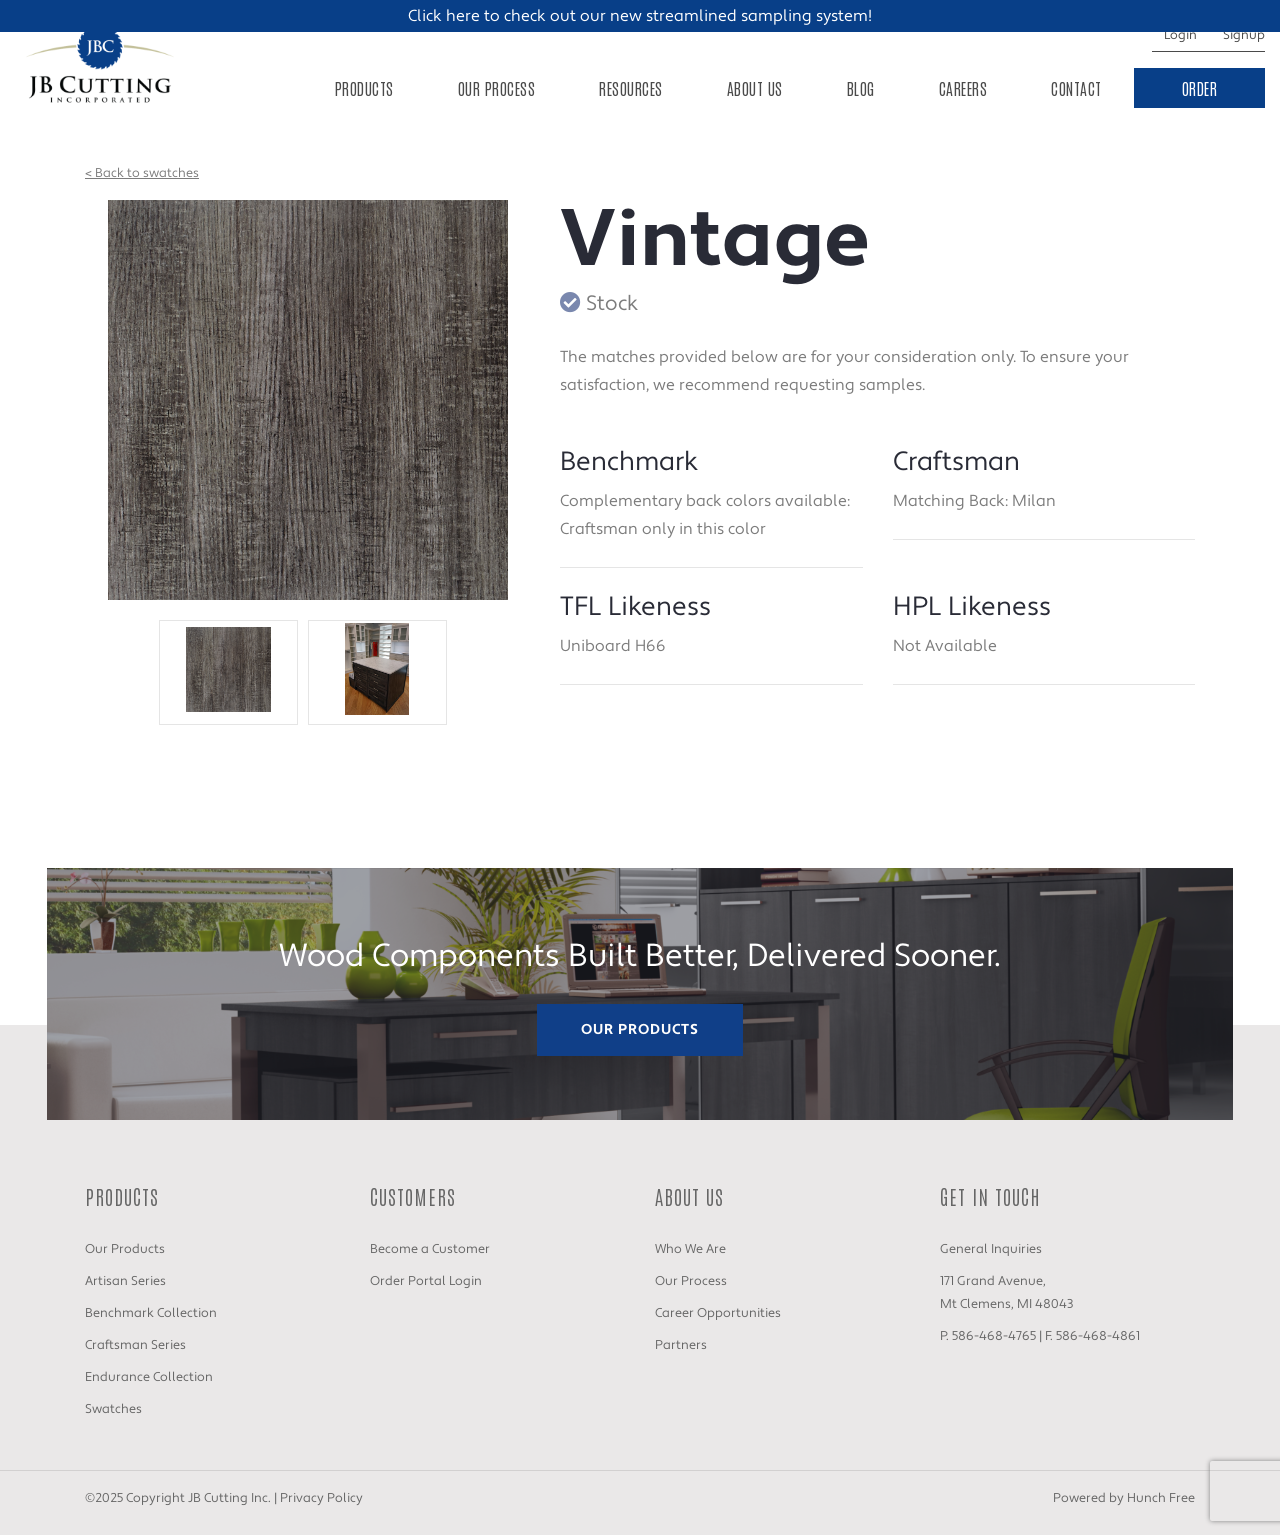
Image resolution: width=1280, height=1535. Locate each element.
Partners (681, 1345)
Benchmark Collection (151, 1313)
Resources (631, 88)
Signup (1244, 35)
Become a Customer (430, 1249)
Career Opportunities (718, 1313)
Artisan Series (125, 1281)
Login (1180, 35)
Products (364, 88)
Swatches (113, 1409)
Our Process (497, 88)
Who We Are (690, 1249)
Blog (861, 88)
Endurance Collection (149, 1377)
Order (1200, 88)
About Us (755, 88)
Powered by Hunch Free (1124, 1498)
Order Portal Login (426, 1281)
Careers (963, 88)
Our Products (640, 1029)
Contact (1076, 88)
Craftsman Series (135, 1345)
